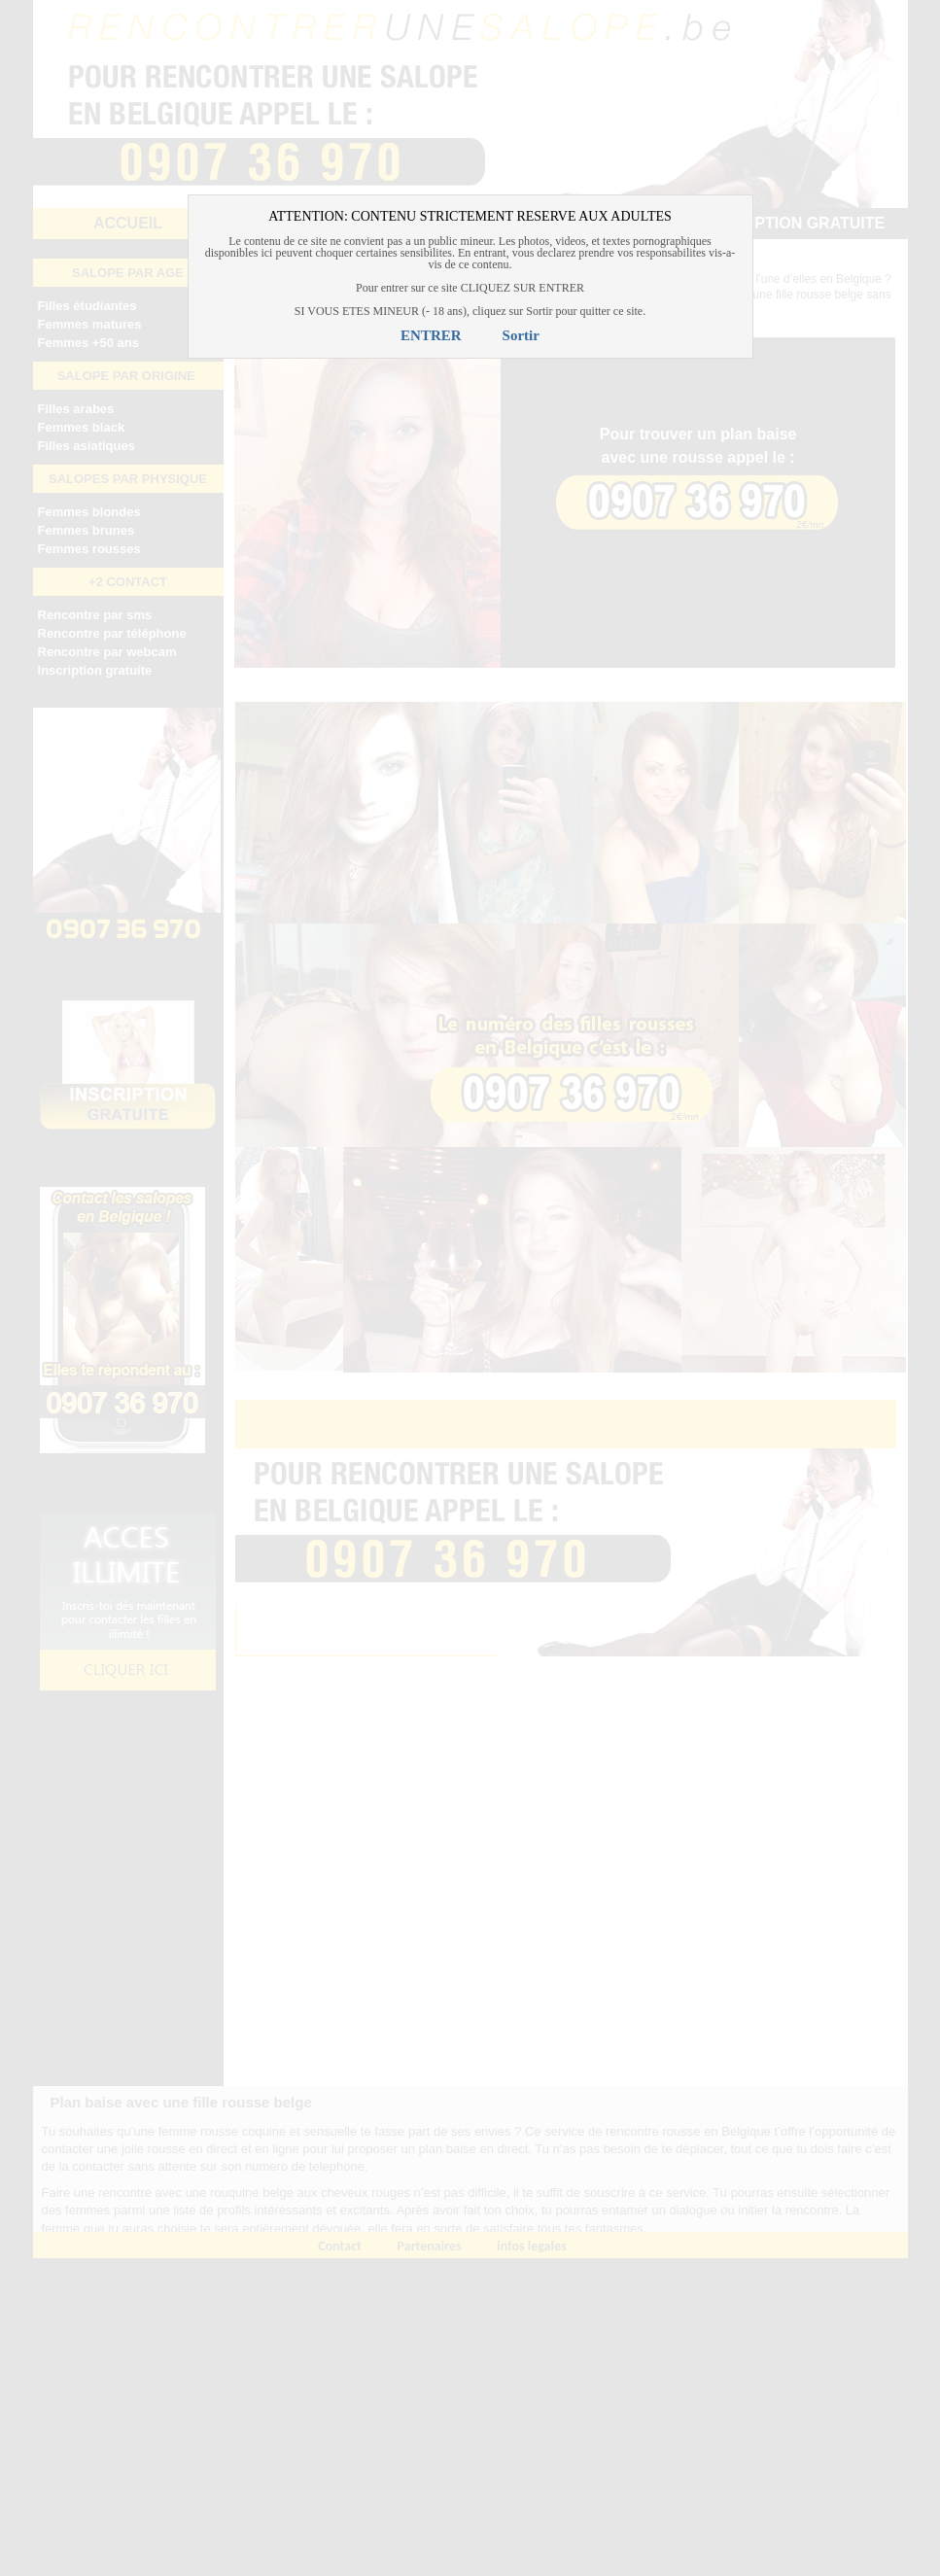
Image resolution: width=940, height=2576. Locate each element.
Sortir (521, 335)
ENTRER (431, 335)
